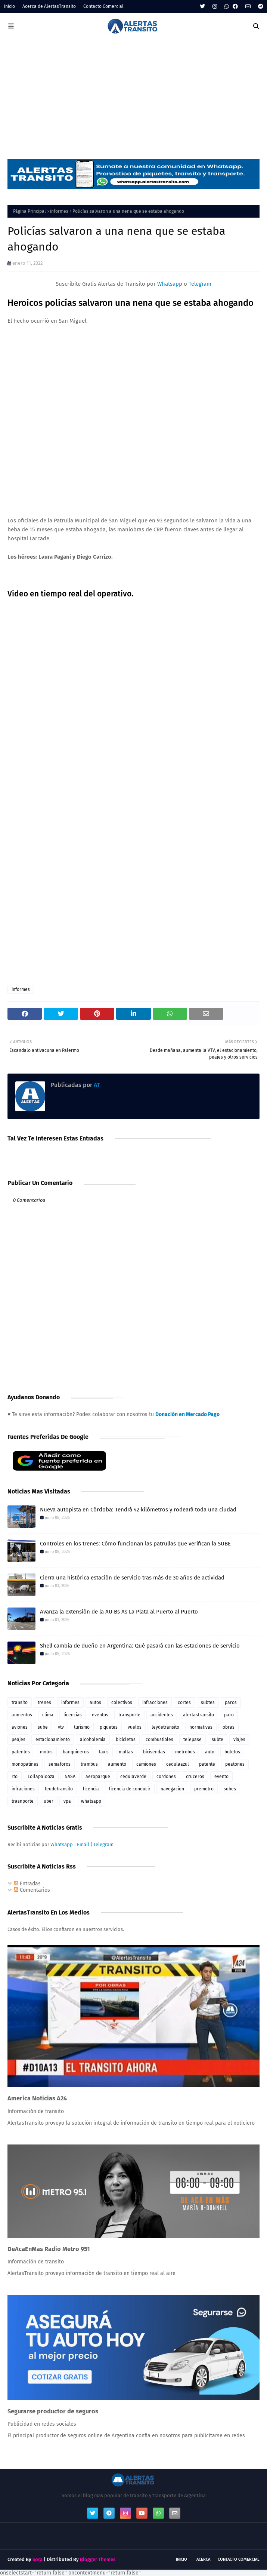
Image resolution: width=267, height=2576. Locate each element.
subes (230, 1788)
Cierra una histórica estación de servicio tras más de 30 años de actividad (132, 1577)
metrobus (185, 1751)
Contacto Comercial (103, 6)
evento (221, 1776)
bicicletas (126, 1739)
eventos (100, 1714)
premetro (204, 1788)
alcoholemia (93, 1739)
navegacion (172, 1788)
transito (20, 1702)
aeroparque (98, 1776)
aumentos (22, 1714)
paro (229, 1714)
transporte (129, 1714)
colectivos (121, 1702)
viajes (239, 1739)
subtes (208, 1702)
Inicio (9, 6)
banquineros (76, 1751)
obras (229, 1727)
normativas (200, 1727)
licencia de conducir (129, 1788)
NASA (70, 1776)
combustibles (159, 1739)
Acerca (203, 2559)
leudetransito (59, 1788)
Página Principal (29, 211)
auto (209, 1751)
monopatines (25, 1764)
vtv (61, 1727)
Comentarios (32, 1890)
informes (59, 211)
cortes (184, 1702)
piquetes (109, 1727)
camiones (146, 1764)
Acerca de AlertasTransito (49, 6)
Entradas (27, 1883)
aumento (117, 1764)
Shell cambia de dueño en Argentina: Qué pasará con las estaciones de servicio (140, 1645)
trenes (44, 1702)
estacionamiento (52, 1739)
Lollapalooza (41, 1776)
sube (43, 1727)
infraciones (23, 1788)
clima (47, 1714)
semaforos (60, 1764)
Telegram (200, 283)
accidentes (161, 1714)
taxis (104, 1751)
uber (48, 1801)
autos (95, 1702)
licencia (91, 1788)
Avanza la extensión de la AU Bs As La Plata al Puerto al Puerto (119, 1611)
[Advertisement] (133, 95)
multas (126, 1751)
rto (15, 1776)
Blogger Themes (97, 2559)
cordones (166, 1776)
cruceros (195, 1776)
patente (207, 1764)
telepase (192, 1739)
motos (46, 1751)
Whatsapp (169, 283)
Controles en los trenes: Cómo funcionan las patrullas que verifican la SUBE (135, 1543)
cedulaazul (177, 1764)
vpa (67, 1801)
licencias (72, 1714)
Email (83, 1844)
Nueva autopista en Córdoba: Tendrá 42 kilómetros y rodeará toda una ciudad (138, 1509)
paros (231, 1702)
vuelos (135, 1727)
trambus (89, 1764)
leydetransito (165, 1727)
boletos (232, 1751)
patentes (21, 1751)
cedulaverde (133, 1776)
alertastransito (198, 1714)
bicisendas (154, 1751)
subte (217, 1739)
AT (96, 1085)
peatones (235, 1764)
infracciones (155, 1702)
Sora (37, 2559)
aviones (20, 1727)
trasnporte (23, 1801)
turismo (82, 1727)
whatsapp (91, 1801)
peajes (18, 1739)
